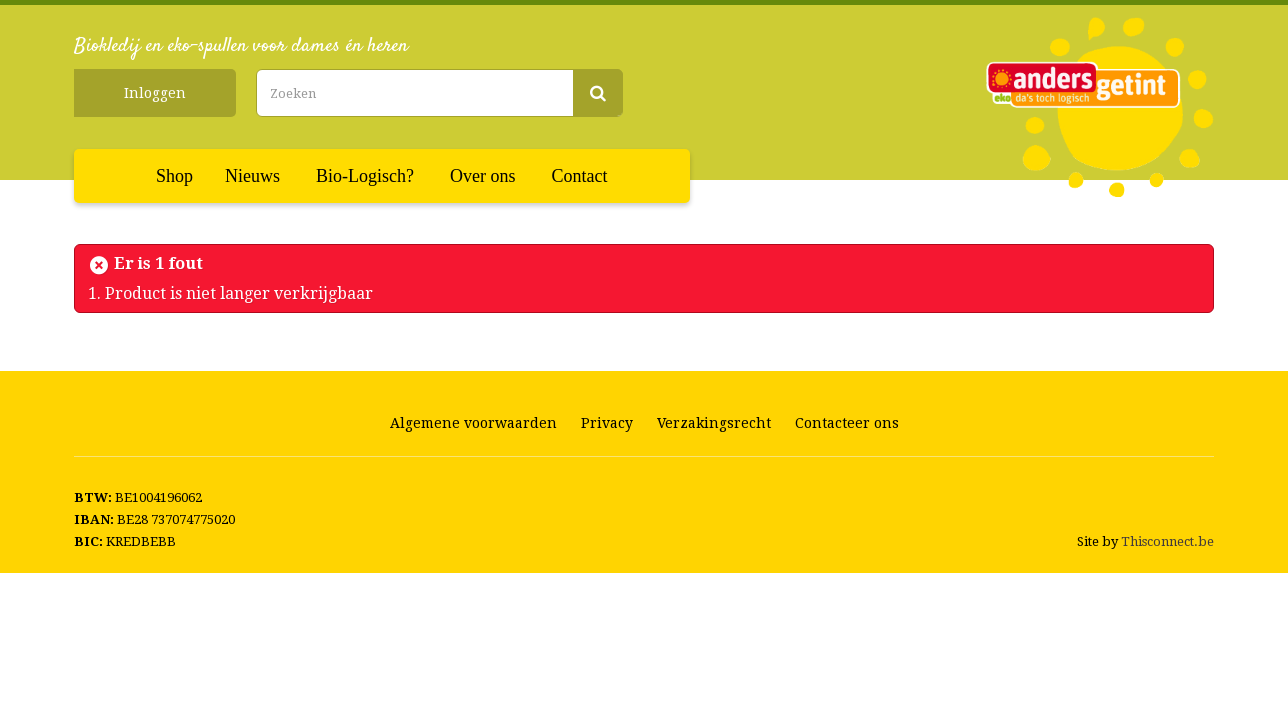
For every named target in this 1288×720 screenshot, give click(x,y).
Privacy (607, 423)
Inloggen (155, 93)
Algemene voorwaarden (473, 423)
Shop (174, 176)
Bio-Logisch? (365, 176)
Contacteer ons (847, 423)
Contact (580, 176)
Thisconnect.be (1167, 541)
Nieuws (252, 176)
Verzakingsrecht (714, 423)
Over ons (483, 176)
